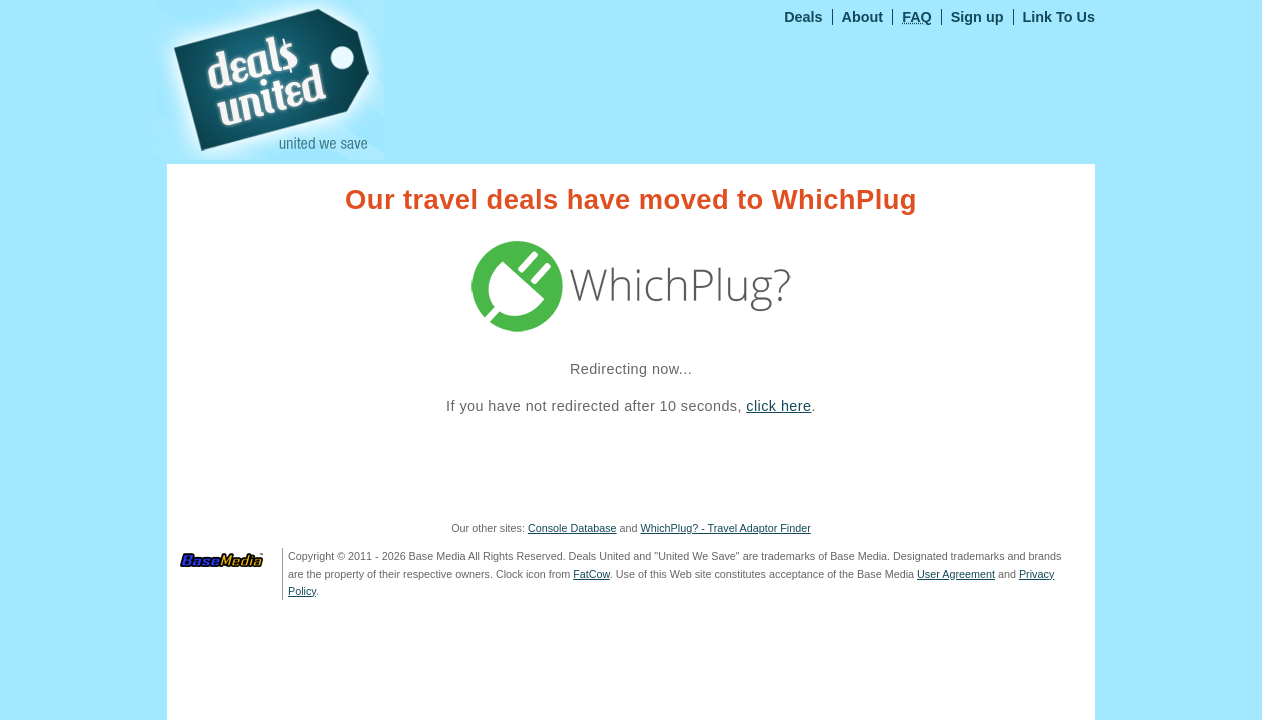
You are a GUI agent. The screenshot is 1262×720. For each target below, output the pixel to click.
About (863, 17)
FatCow (591, 574)
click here (778, 406)
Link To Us (1059, 17)
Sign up (977, 17)
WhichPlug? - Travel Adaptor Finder (726, 528)
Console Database (572, 528)
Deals (803, 17)
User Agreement (956, 574)
